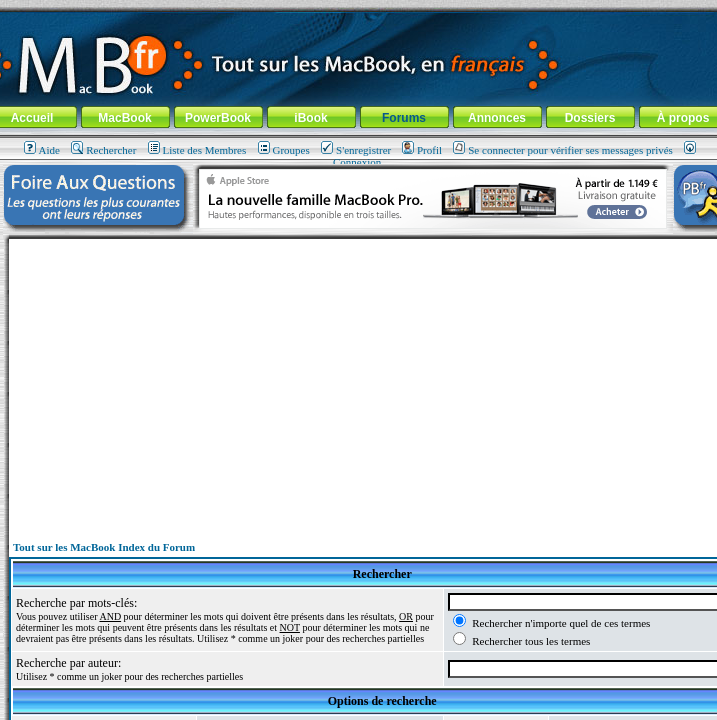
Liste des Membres (197, 150)
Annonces (497, 118)
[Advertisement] (382, 379)
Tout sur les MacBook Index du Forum (104, 547)
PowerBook (218, 118)
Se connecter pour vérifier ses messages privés (563, 150)
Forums (404, 118)
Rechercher (103, 150)
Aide (42, 150)
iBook (310, 118)
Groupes (284, 150)
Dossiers (590, 118)
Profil (422, 150)
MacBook (124, 118)
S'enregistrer (356, 150)
